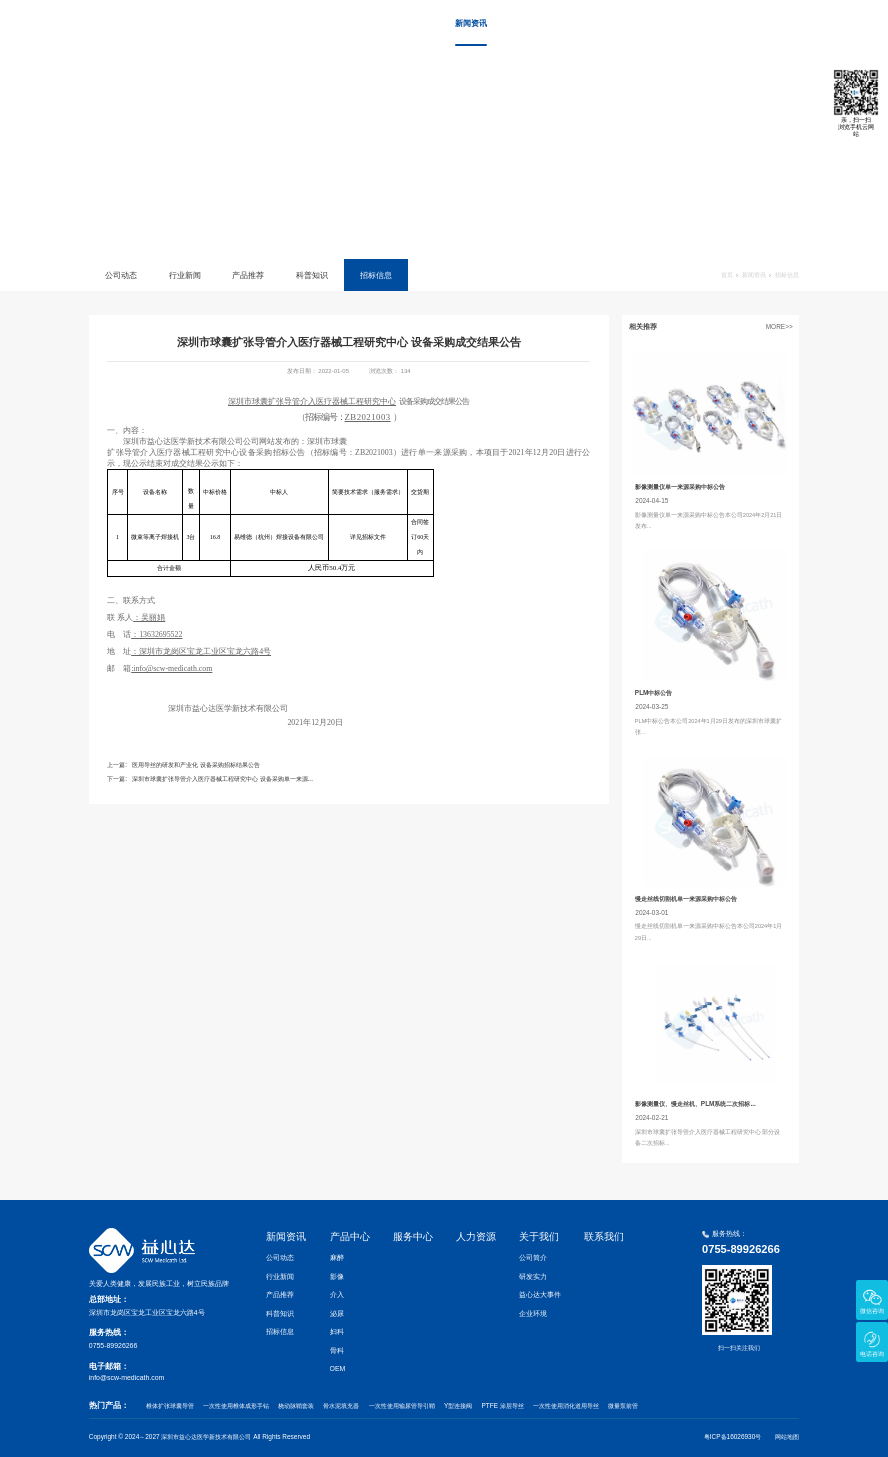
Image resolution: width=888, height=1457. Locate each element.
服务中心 (590, 23)
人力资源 (650, 23)
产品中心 (530, 23)
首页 (405, 23)
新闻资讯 (471, 23)
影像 (337, 1276)
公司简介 (533, 1257)
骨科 (337, 1350)
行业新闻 (185, 275)
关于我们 (710, 23)
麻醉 (337, 1257)
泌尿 (337, 1313)
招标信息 (376, 275)
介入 (337, 1294)
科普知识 (312, 275)
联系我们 (769, 23)
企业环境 (533, 1313)
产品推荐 (248, 275)
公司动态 (121, 275)
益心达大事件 (540, 1294)
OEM (338, 1368)
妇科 (337, 1331)
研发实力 (533, 1276)
